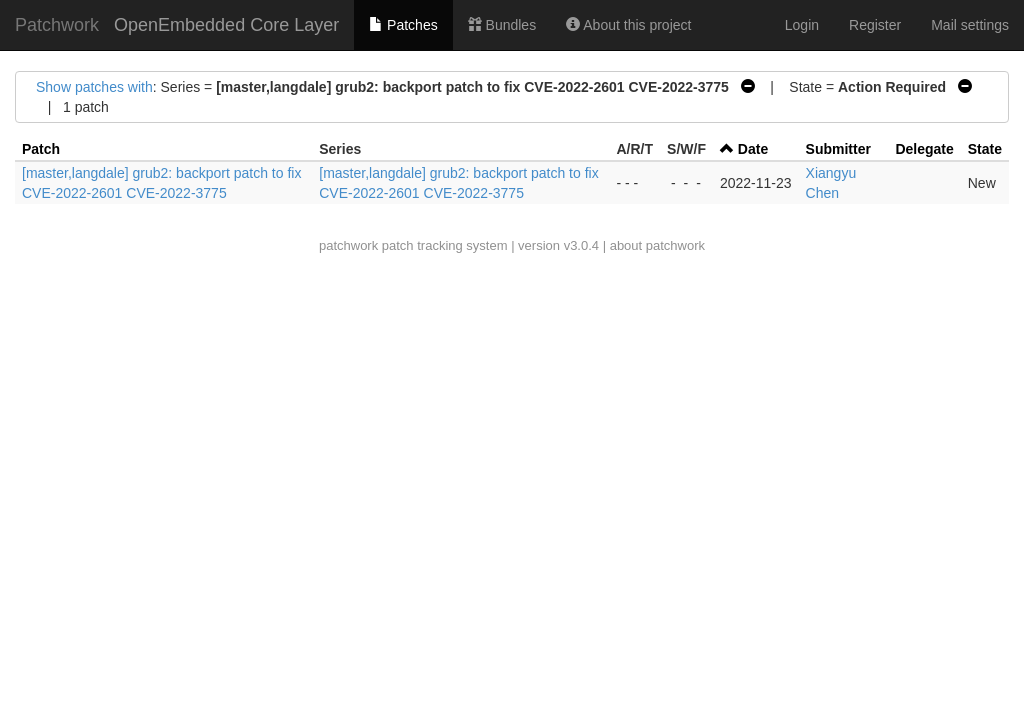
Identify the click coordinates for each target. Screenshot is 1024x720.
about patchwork (657, 245)
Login (802, 25)
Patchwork (57, 25)
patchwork (348, 245)
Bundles (502, 25)
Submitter (838, 149)
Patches (403, 25)
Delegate (924, 149)
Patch (41, 149)
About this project (628, 25)
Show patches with (94, 87)
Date (753, 149)
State (985, 149)
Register (875, 25)
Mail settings (970, 25)
